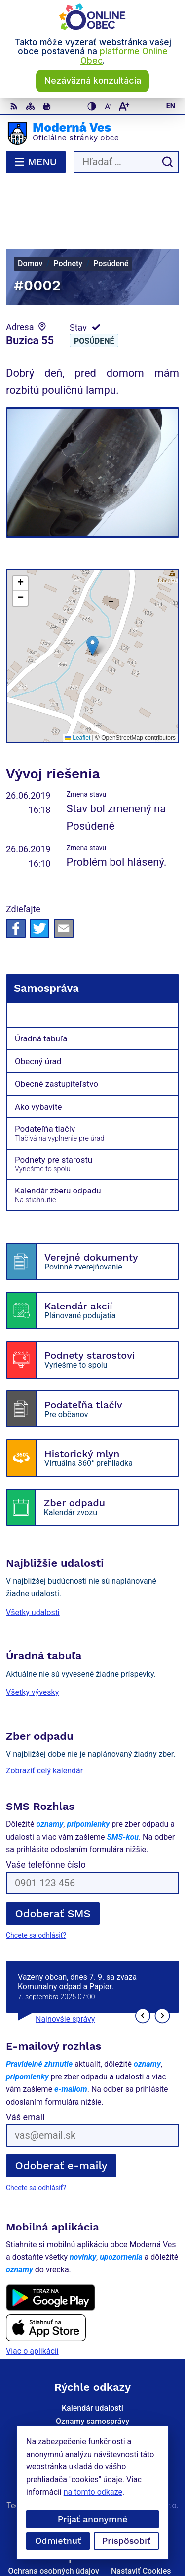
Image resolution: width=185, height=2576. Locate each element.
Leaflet (77, 685)
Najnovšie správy (65, 1967)
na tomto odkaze (93, 2492)
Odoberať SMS (53, 1861)
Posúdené (94, 289)
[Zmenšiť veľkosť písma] (108, 106)
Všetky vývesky (32, 1640)
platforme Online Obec (124, 56)
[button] (92, 594)
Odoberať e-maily (61, 2114)
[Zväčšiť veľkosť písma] (124, 106)
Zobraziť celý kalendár (44, 1718)
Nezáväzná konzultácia (92, 81)
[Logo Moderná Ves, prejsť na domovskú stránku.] (92, 133)
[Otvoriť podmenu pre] (165, 963)
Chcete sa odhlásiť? (36, 1883)
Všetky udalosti (33, 1560)
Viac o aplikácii (32, 2299)
